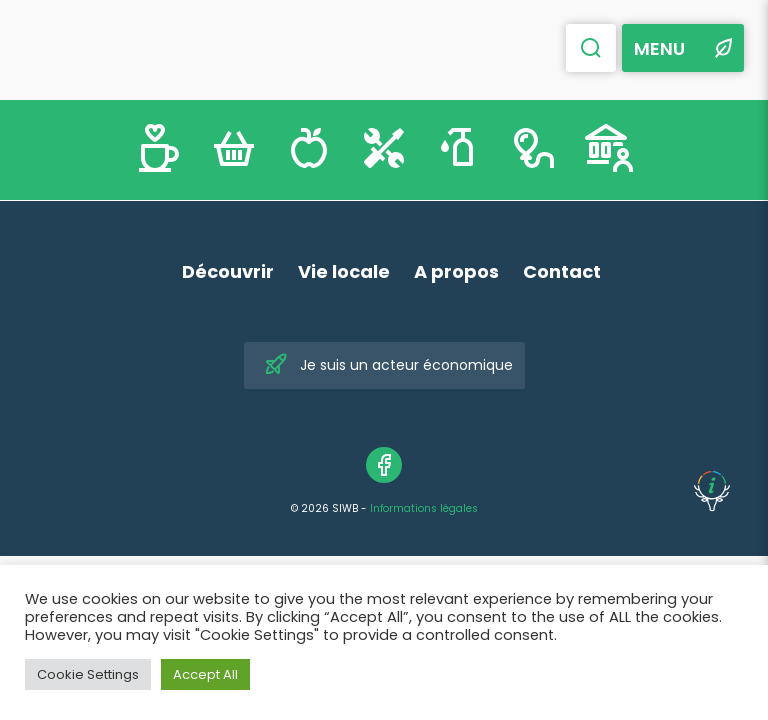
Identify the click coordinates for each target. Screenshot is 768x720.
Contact (562, 271)
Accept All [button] (205, 674)
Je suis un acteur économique (388, 365)
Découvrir (228, 271)
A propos (456, 271)
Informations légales (424, 508)
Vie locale (344, 271)
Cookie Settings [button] (88, 674)
